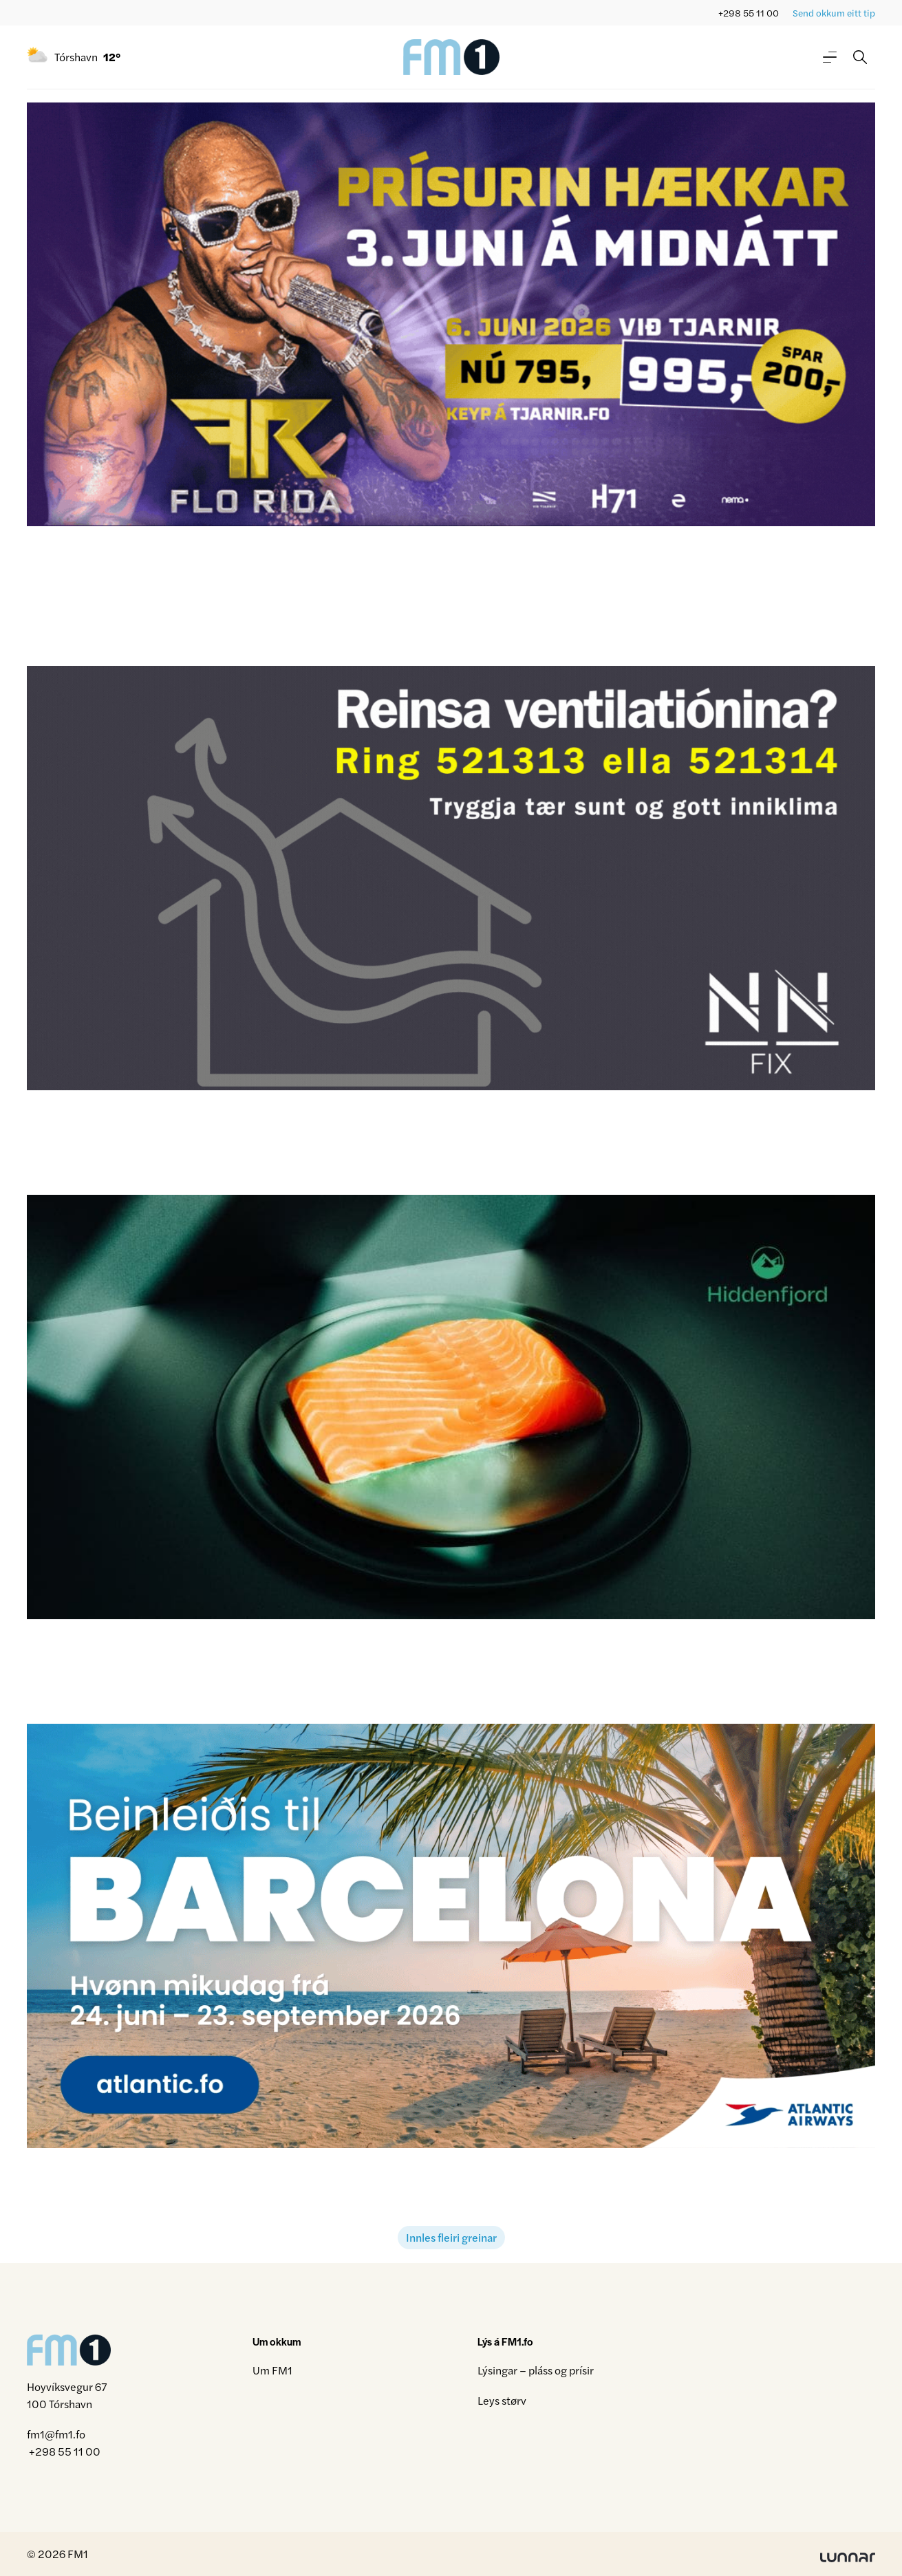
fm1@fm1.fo (56, 2434)
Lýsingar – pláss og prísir (535, 2370)
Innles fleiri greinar (451, 2237)
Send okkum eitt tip (834, 12)
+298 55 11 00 (748, 12)
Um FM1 (272, 2370)
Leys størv (501, 2400)
